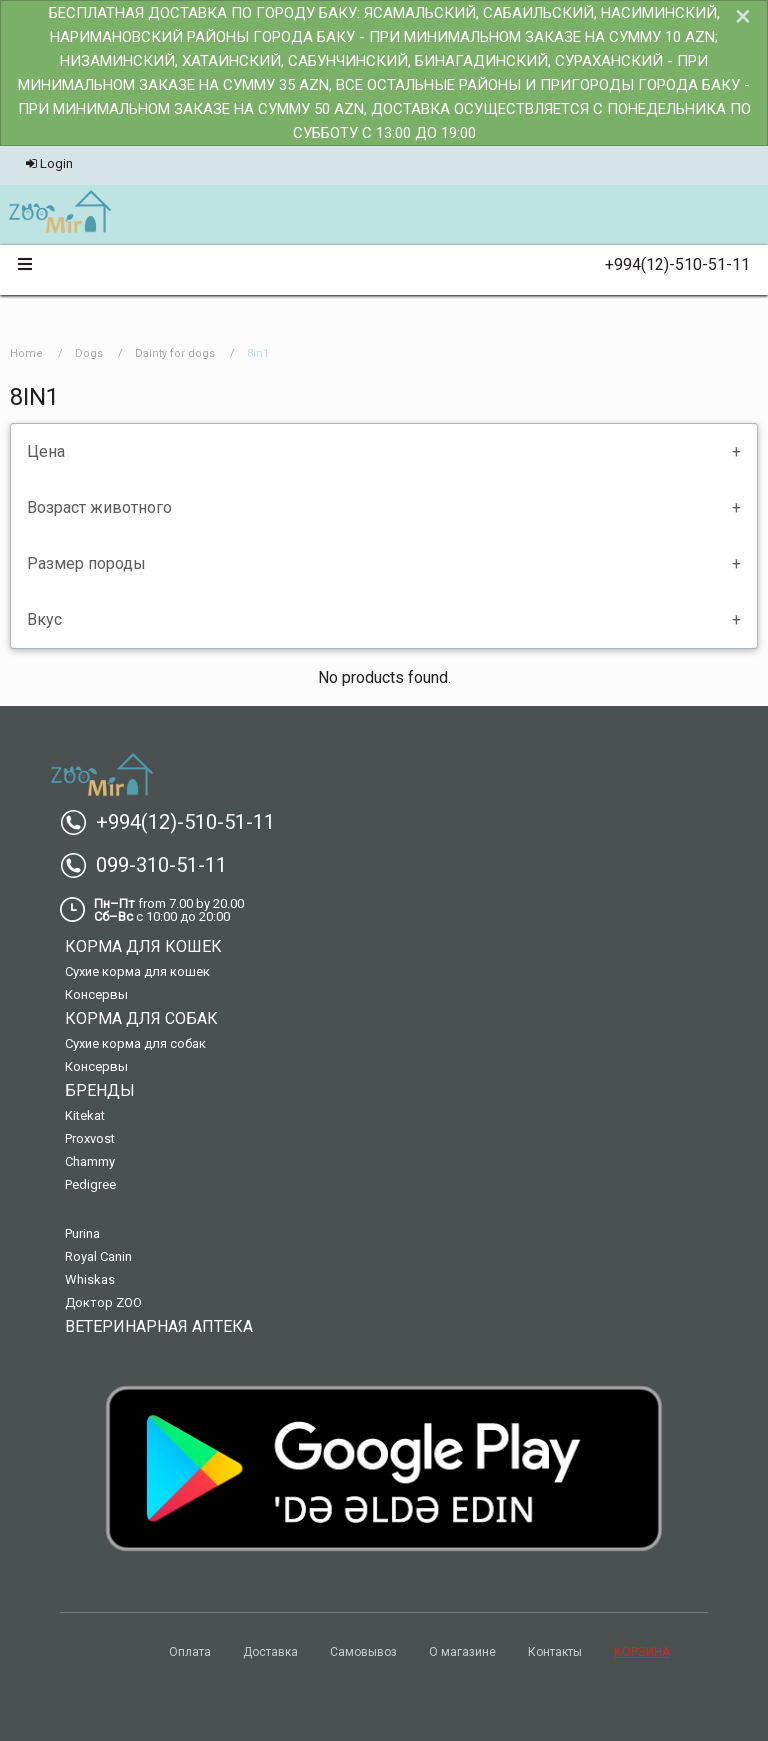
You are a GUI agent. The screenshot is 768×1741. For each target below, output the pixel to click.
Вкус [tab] (44, 619)
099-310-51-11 (151, 865)
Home (26, 353)
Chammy (90, 1161)
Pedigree (90, 1184)
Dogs (89, 353)
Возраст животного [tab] (99, 507)
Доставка (270, 1652)
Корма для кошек (143, 946)
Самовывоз (363, 1652)
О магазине (462, 1652)
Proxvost (90, 1138)
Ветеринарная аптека (159, 1326)
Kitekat (85, 1115)
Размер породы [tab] (86, 563)
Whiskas (90, 1279)
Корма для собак (141, 1018)
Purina (82, 1233)
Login (49, 163)
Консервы (96, 994)
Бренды (100, 1090)
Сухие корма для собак (135, 1043)
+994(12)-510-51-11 (669, 264)
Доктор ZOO (103, 1302)
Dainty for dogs (175, 353)
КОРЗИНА (642, 1652)
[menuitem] (59, 213)
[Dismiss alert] (743, 16)
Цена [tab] (46, 451)
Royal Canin (98, 1256)
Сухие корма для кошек (137, 971)
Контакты (555, 1652)
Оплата (190, 1652)
